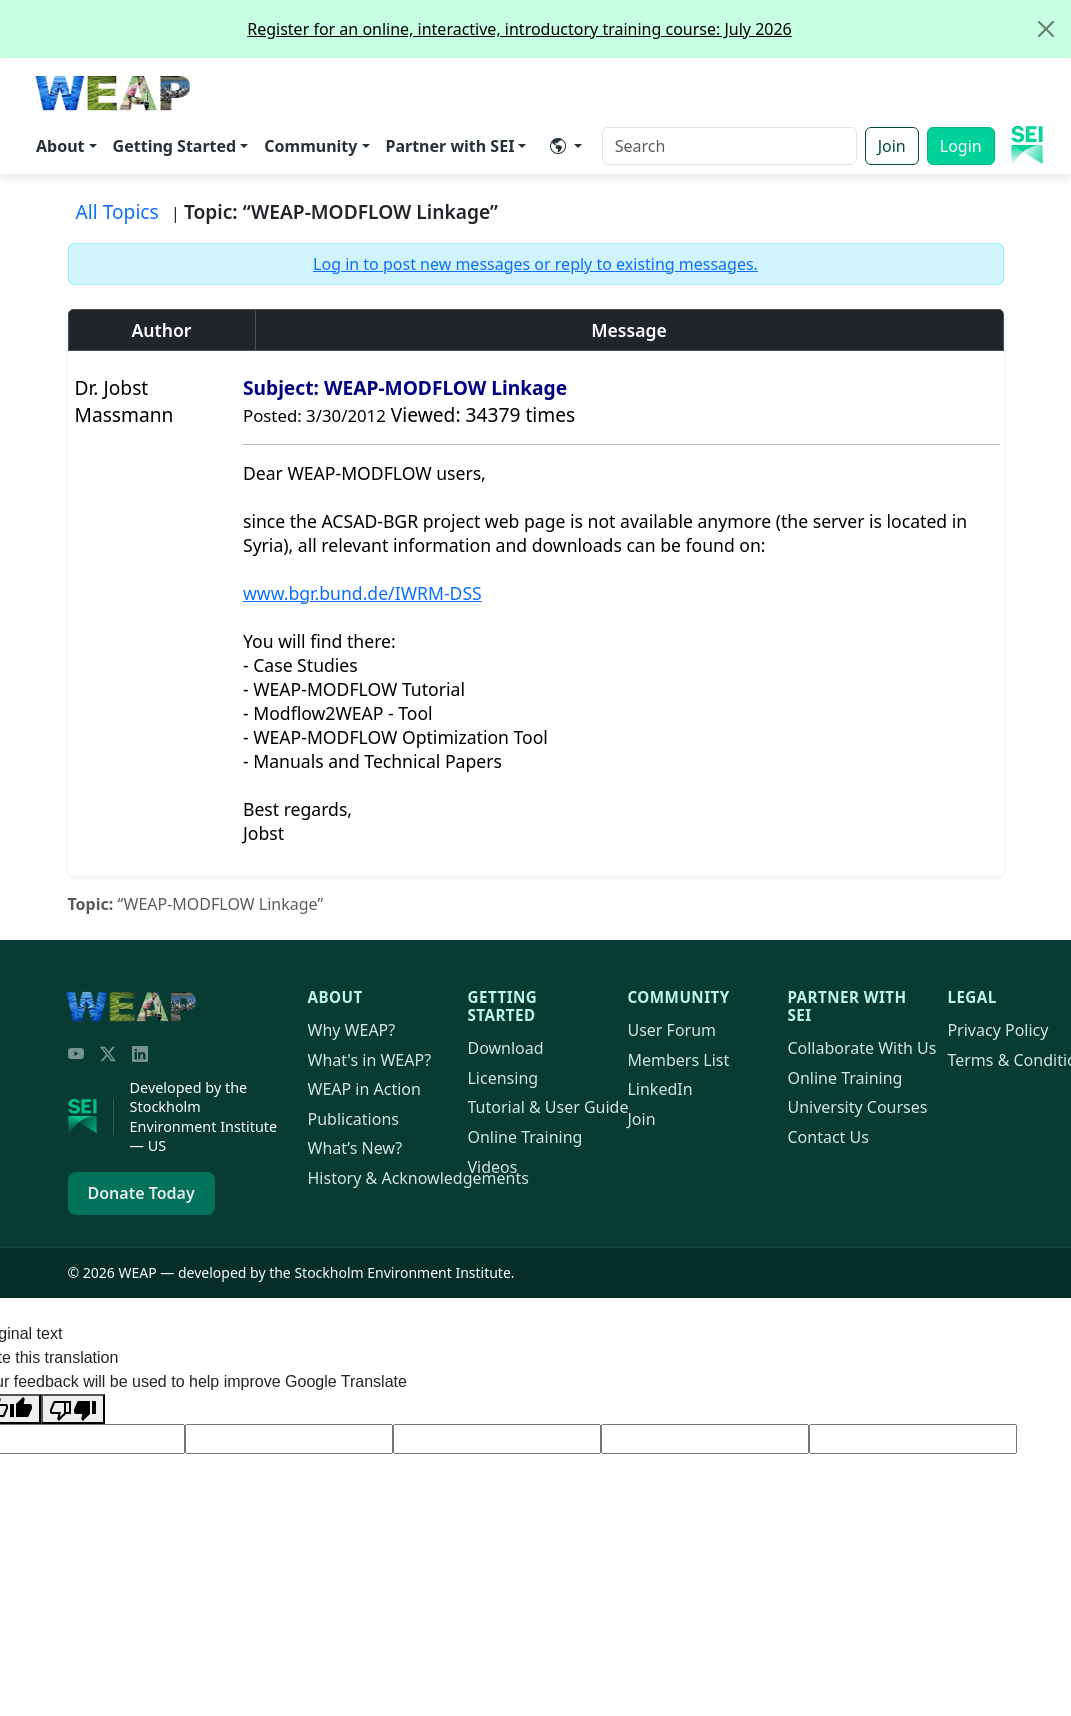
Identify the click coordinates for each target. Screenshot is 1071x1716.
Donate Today (141, 1193)
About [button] (60, 146)
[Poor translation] (73, 1409)
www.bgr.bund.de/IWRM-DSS (362, 593)
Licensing (502, 1078)
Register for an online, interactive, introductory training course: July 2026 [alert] (658, 29)
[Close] (1046, 29)
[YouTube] (76, 1054)
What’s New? (355, 1148)
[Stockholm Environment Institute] (91, 1117)
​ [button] (558, 146)
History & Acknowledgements (418, 1178)
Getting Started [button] (175, 146)
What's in (370, 1060)
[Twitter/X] (108, 1054)
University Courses (857, 1107)
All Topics (117, 211)
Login (961, 146)
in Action (364, 1089)
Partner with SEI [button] (450, 146)
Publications (353, 1119)
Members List (678, 1060)
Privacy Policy (997, 1030)
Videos (492, 1167)
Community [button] (310, 146)
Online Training (524, 1137)
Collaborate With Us (861, 1048)
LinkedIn (659, 1089)
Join (892, 146)
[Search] (729, 146)
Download (505, 1048)
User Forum (671, 1030)
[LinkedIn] (140, 1054)
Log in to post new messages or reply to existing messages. (535, 264)
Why (352, 1030)
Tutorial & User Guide (547, 1107)
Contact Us (827, 1137)
